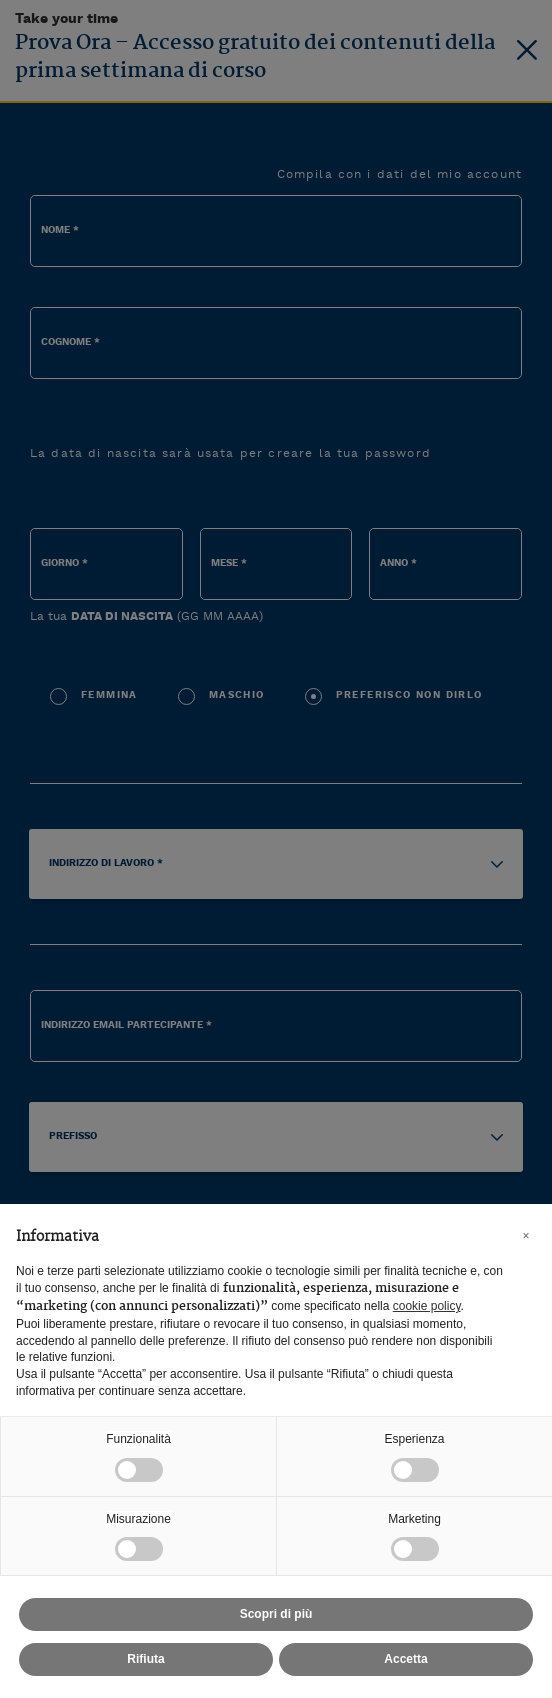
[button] (526, 1236)
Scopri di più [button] (276, 1614)
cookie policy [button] (427, 1306)
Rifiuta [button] (145, 1659)
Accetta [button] (405, 1659)
